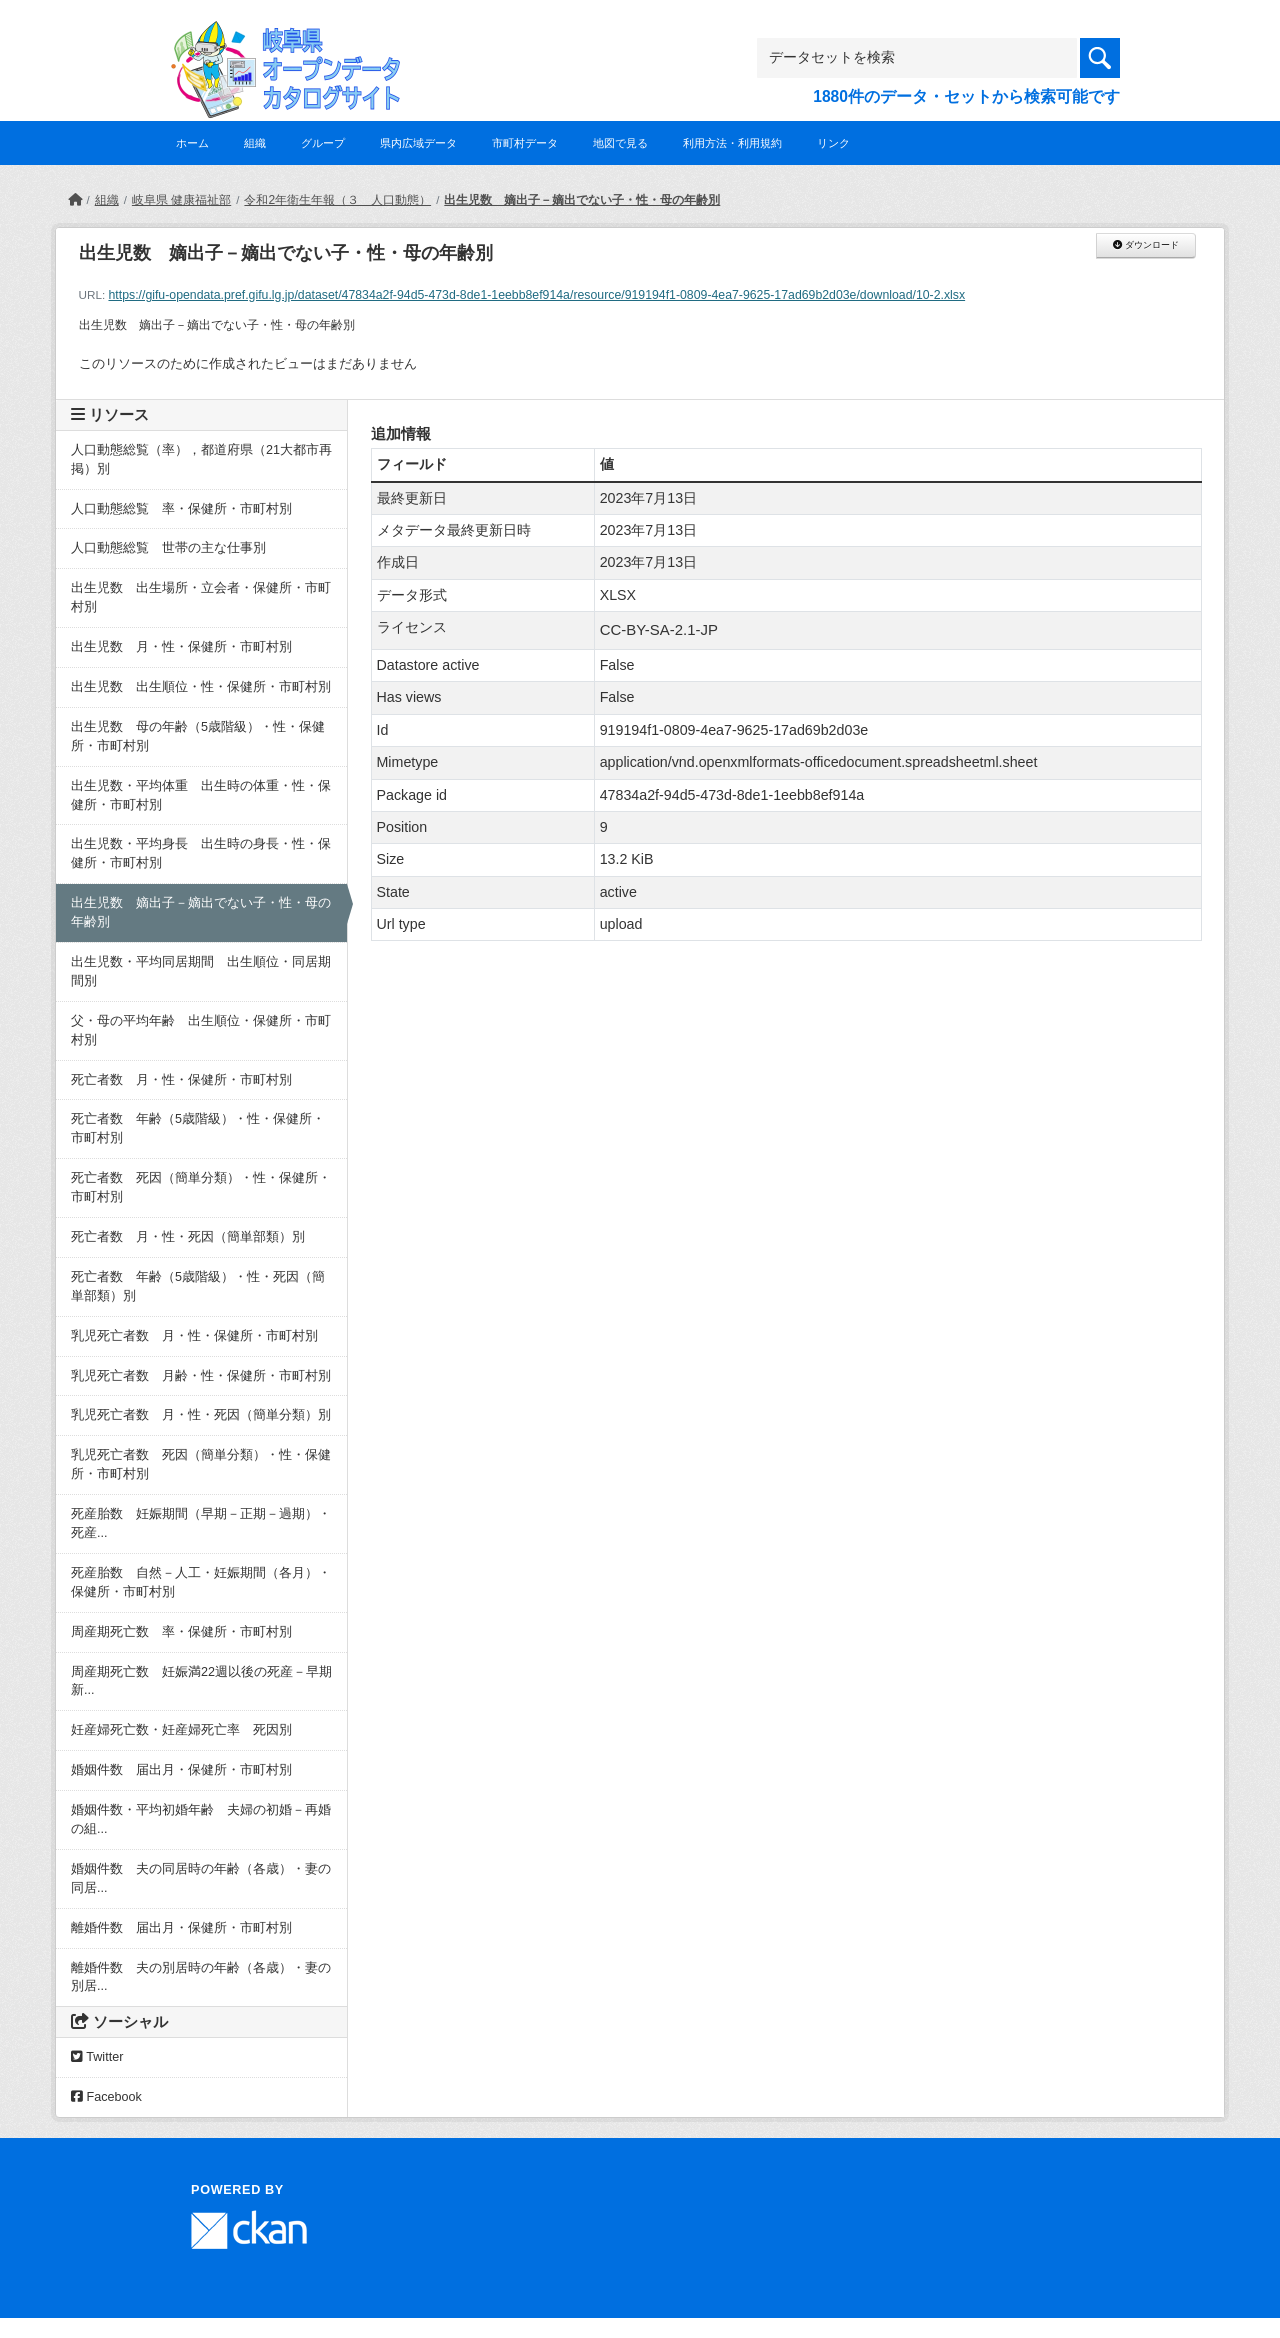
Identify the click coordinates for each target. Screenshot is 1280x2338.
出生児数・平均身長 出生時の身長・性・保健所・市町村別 (201, 853)
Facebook (106, 2097)
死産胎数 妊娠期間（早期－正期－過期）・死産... (201, 1523)
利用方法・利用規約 (732, 143)
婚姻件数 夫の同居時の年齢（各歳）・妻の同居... (201, 1878)
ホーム (192, 143)
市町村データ (525, 143)
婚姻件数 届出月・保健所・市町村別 (181, 1770)
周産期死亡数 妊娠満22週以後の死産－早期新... (201, 1681)
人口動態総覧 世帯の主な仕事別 (168, 548)
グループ (323, 143)
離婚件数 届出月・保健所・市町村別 (181, 1928)
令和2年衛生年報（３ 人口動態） (337, 200)
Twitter (97, 2057)
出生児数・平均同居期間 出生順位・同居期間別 (201, 971)
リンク (833, 143)
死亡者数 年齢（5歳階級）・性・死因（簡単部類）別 (198, 1286)
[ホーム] (75, 200)
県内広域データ (418, 143)
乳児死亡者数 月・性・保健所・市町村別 (194, 1336)
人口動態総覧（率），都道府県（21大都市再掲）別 (201, 459)
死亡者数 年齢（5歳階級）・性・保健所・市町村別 (198, 1128)
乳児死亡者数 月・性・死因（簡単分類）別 (201, 1415)
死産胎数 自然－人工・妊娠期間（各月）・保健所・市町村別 (201, 1582)
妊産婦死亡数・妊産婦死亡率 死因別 (181, 1730)
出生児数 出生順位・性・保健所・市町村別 (201, 687)
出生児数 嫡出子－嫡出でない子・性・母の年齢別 (582, 200)
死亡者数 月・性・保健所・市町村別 (181, 1080)
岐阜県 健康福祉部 (181, 200)
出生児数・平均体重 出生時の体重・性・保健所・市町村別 (201, 795)
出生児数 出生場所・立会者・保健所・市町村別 (201, 597)
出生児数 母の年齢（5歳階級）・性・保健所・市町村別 (198, 736)
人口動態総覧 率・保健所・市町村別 (181, 509)
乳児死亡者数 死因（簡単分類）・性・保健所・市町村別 (201, 1464)
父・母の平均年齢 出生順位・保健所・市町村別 (201, 1030)
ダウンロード (1145, 245)
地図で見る (620, 143)
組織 (255, 143)
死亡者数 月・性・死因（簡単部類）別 (188, 1237)
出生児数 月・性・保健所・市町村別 (181, 647)
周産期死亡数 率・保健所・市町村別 (181, 1632)
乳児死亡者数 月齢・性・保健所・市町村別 (201, 1376)
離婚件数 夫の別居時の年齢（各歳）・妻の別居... (201, 1977)
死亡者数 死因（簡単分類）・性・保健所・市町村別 (201, 1187)
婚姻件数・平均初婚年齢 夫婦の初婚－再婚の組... (201, 1819)
